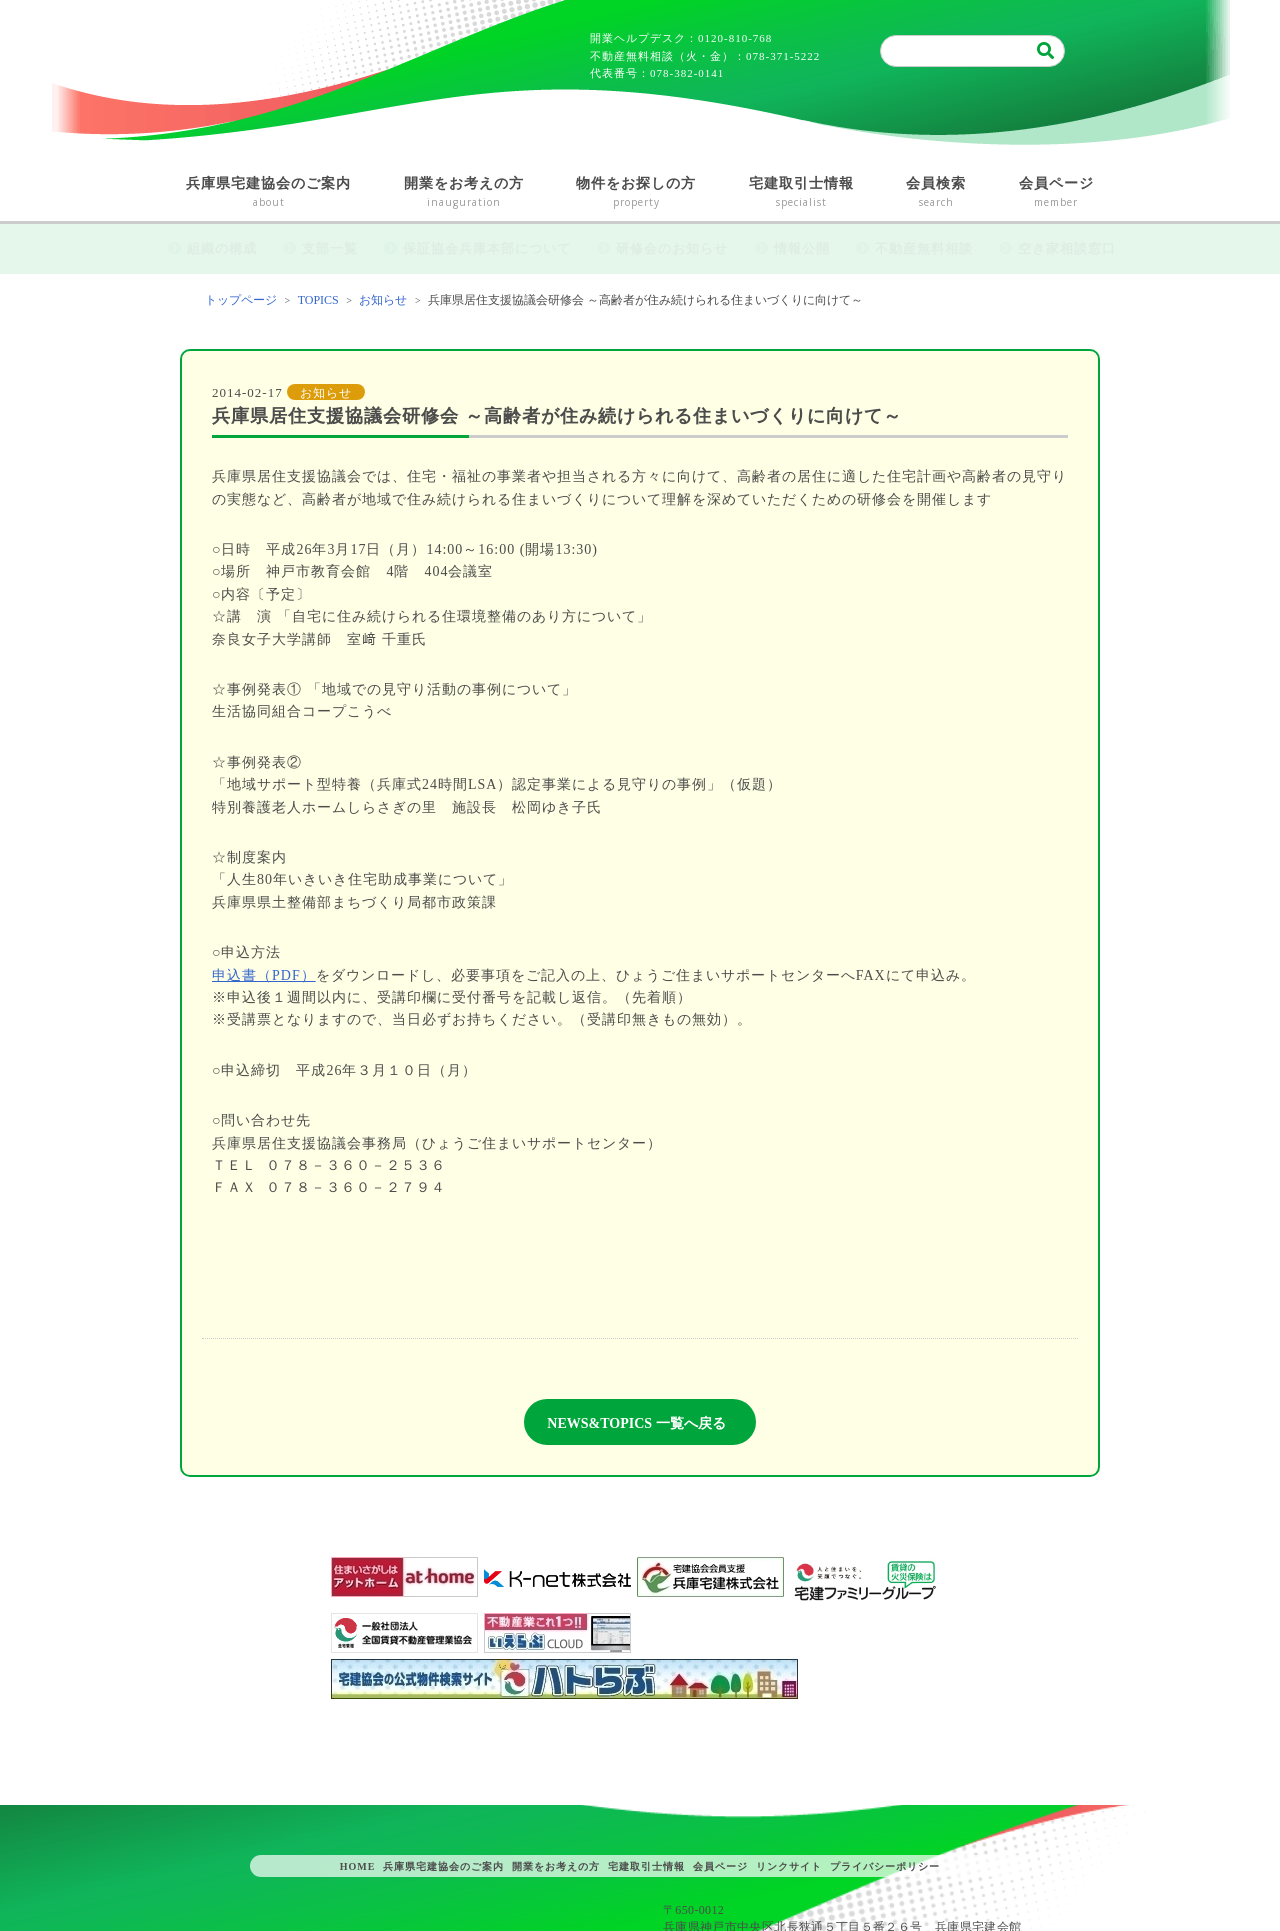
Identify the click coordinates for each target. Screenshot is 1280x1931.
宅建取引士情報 (802, 193)
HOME (358, 1866)
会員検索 (936, 193)
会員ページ (1057, 193)
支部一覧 (330, 248)
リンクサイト (789, 1866)
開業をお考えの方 (464, 193)
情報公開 (802, 248)
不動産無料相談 (924, 248)
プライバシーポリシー (885, 1866)
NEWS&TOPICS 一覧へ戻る (636, 1423)
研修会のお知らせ (672, 248)
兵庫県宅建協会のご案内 (269, 193)
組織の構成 (222, 248)
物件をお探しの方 (636, 193)
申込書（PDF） (264, 975)
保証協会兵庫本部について (487, 248)
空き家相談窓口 (1067, 248)
